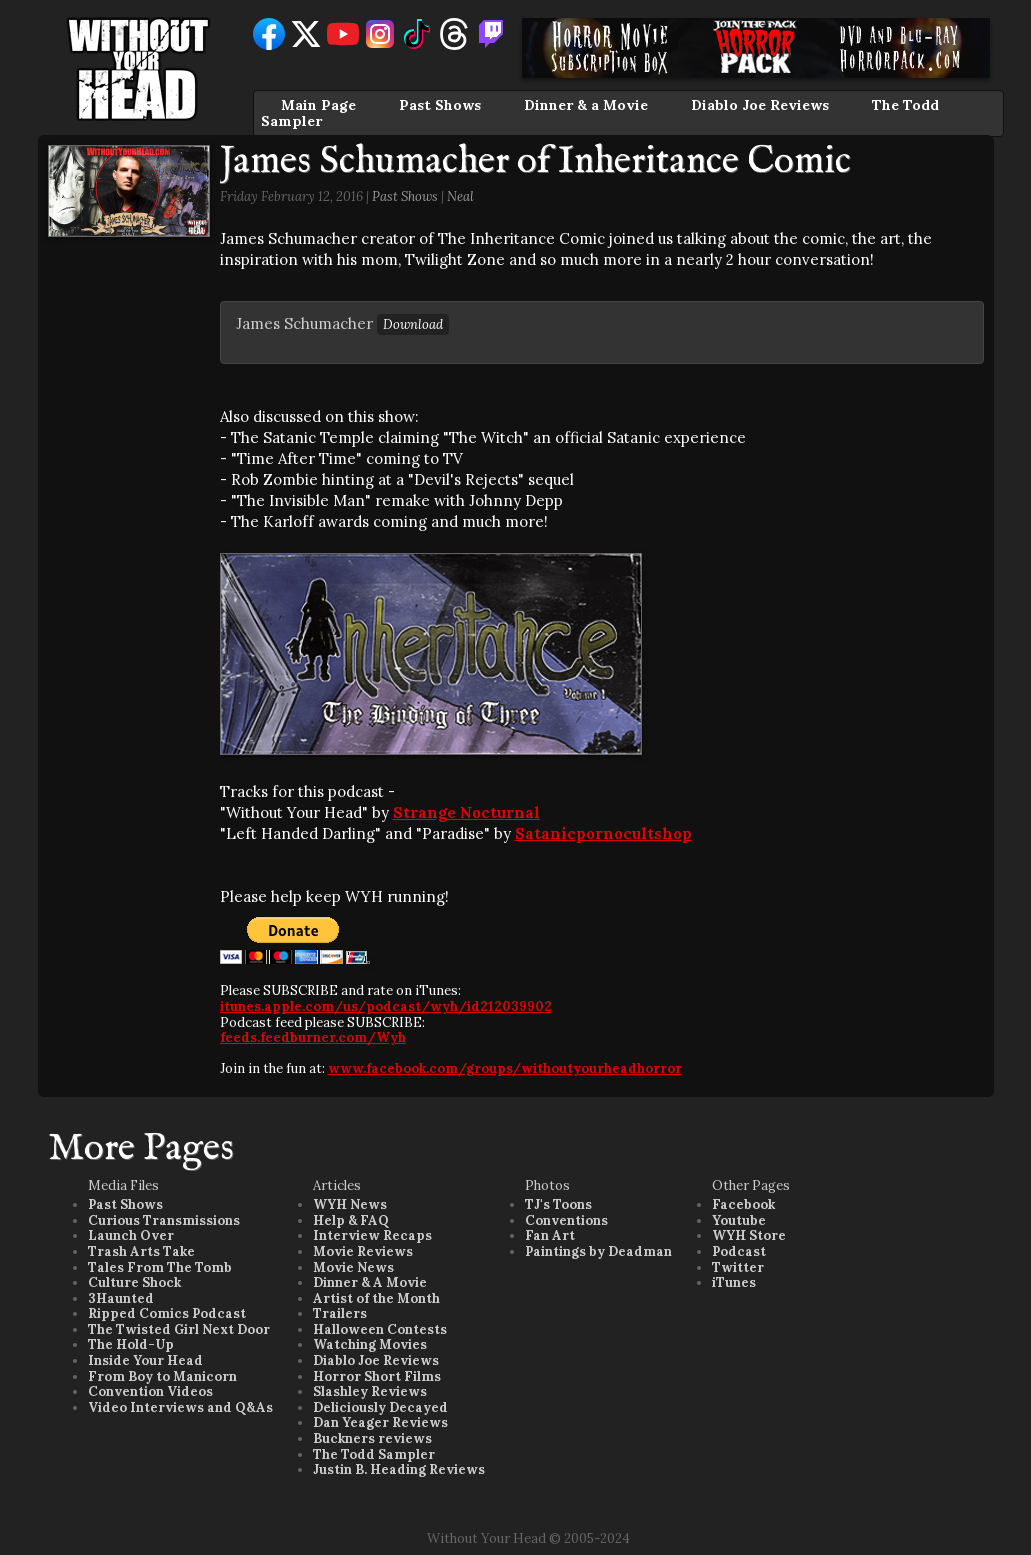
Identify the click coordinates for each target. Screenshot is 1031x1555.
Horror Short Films (377, 1376)
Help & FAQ (351, 1220)
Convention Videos (150, 1391)
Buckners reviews (372, 1438)
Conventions (566, 1220)
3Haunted (121, 1298)
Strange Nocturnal (466, 812)
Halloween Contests (380, 1329)
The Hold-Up (131, 1344)
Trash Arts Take (141, 1251)
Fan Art (550, 1235)
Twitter (738, 1267)
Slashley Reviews (370, 1391)
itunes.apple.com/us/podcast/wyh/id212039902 (386, 1006)
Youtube (739, 1220)
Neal (460, 196)
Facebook (743, 1204)
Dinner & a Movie (586, 105)
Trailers (340, 1313)
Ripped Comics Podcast (167, 1313)
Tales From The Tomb (160, 1267)
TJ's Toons (558, 1204)
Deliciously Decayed (380, 1407)
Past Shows (440, 105)
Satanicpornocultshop (603, 833)
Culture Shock (134, 1282)
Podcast (739, 1251)
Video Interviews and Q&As (180, 1407)
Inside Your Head (145, 1360)
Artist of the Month (376, 1298)
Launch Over (131, 1235)
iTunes (734, 1282)
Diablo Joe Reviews (760, 105)
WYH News (350, 1204)
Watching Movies (370, 1344)
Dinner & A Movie (370, 1282)
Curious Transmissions (164, 1220)
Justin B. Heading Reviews (399, 1469)
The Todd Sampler (374, 1454)
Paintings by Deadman (598, 1251)
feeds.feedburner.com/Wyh (313, 1037)
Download (413, 324)
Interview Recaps (372, 1235)
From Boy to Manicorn (162, 1376)
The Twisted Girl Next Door (179, 1329)
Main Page (318, 105)
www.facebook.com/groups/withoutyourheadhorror (505, 1068)
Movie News (353, 1267)
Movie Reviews (363, 1251)
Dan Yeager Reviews (380, 1422)
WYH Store (749, 1235)
